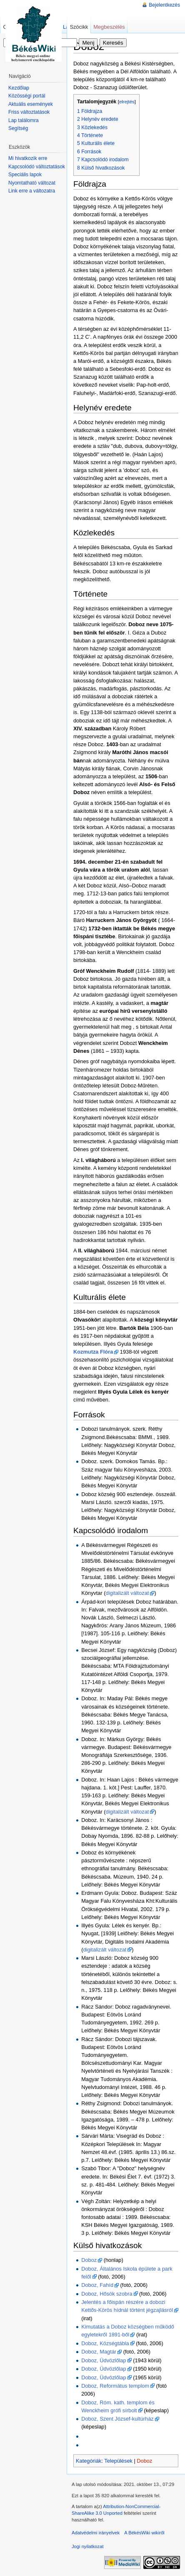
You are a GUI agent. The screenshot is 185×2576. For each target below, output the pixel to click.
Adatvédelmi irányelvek (96, 2532)
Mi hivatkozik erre (27, 158)
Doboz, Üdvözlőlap (103, 2360)
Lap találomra (23, 120)
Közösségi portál (26, 96)
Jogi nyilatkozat (88, 2546)
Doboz (89, 2260)
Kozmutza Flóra (93, 1352)
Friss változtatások (29, 112)
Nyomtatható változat (31, 183)
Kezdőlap (18, 88)
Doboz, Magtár (98, 2352)
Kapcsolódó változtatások (36, 167)
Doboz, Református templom (115, 2386)
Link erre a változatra (31, 191)
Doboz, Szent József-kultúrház (117, 2419)
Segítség (18, 128)
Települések (118, 2461)
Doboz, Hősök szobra (106, 2294)
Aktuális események (30, 104)
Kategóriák (88, 2461)
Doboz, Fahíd (97, 2285)
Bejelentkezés (164, 5)
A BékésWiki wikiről (144, 2532)
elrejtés (127, 101)
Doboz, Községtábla (105, 2343)
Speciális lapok (25, 174)
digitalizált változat (127, 1593)
